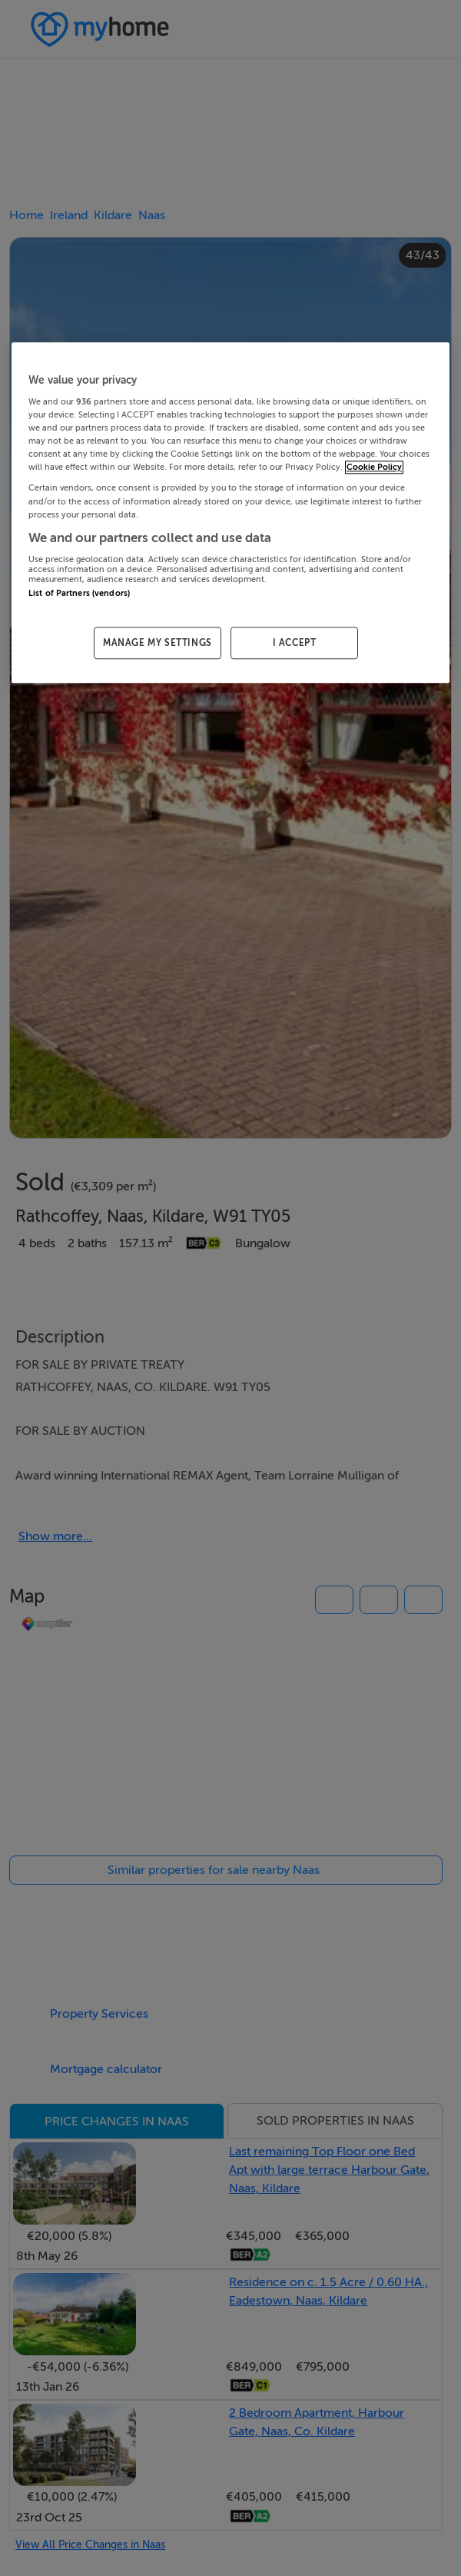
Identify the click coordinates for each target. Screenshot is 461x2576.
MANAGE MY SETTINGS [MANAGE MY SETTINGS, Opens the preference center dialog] (157, 642)
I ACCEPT (295, 642)
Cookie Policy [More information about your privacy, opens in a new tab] (374, 468)
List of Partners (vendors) (79, 593)
